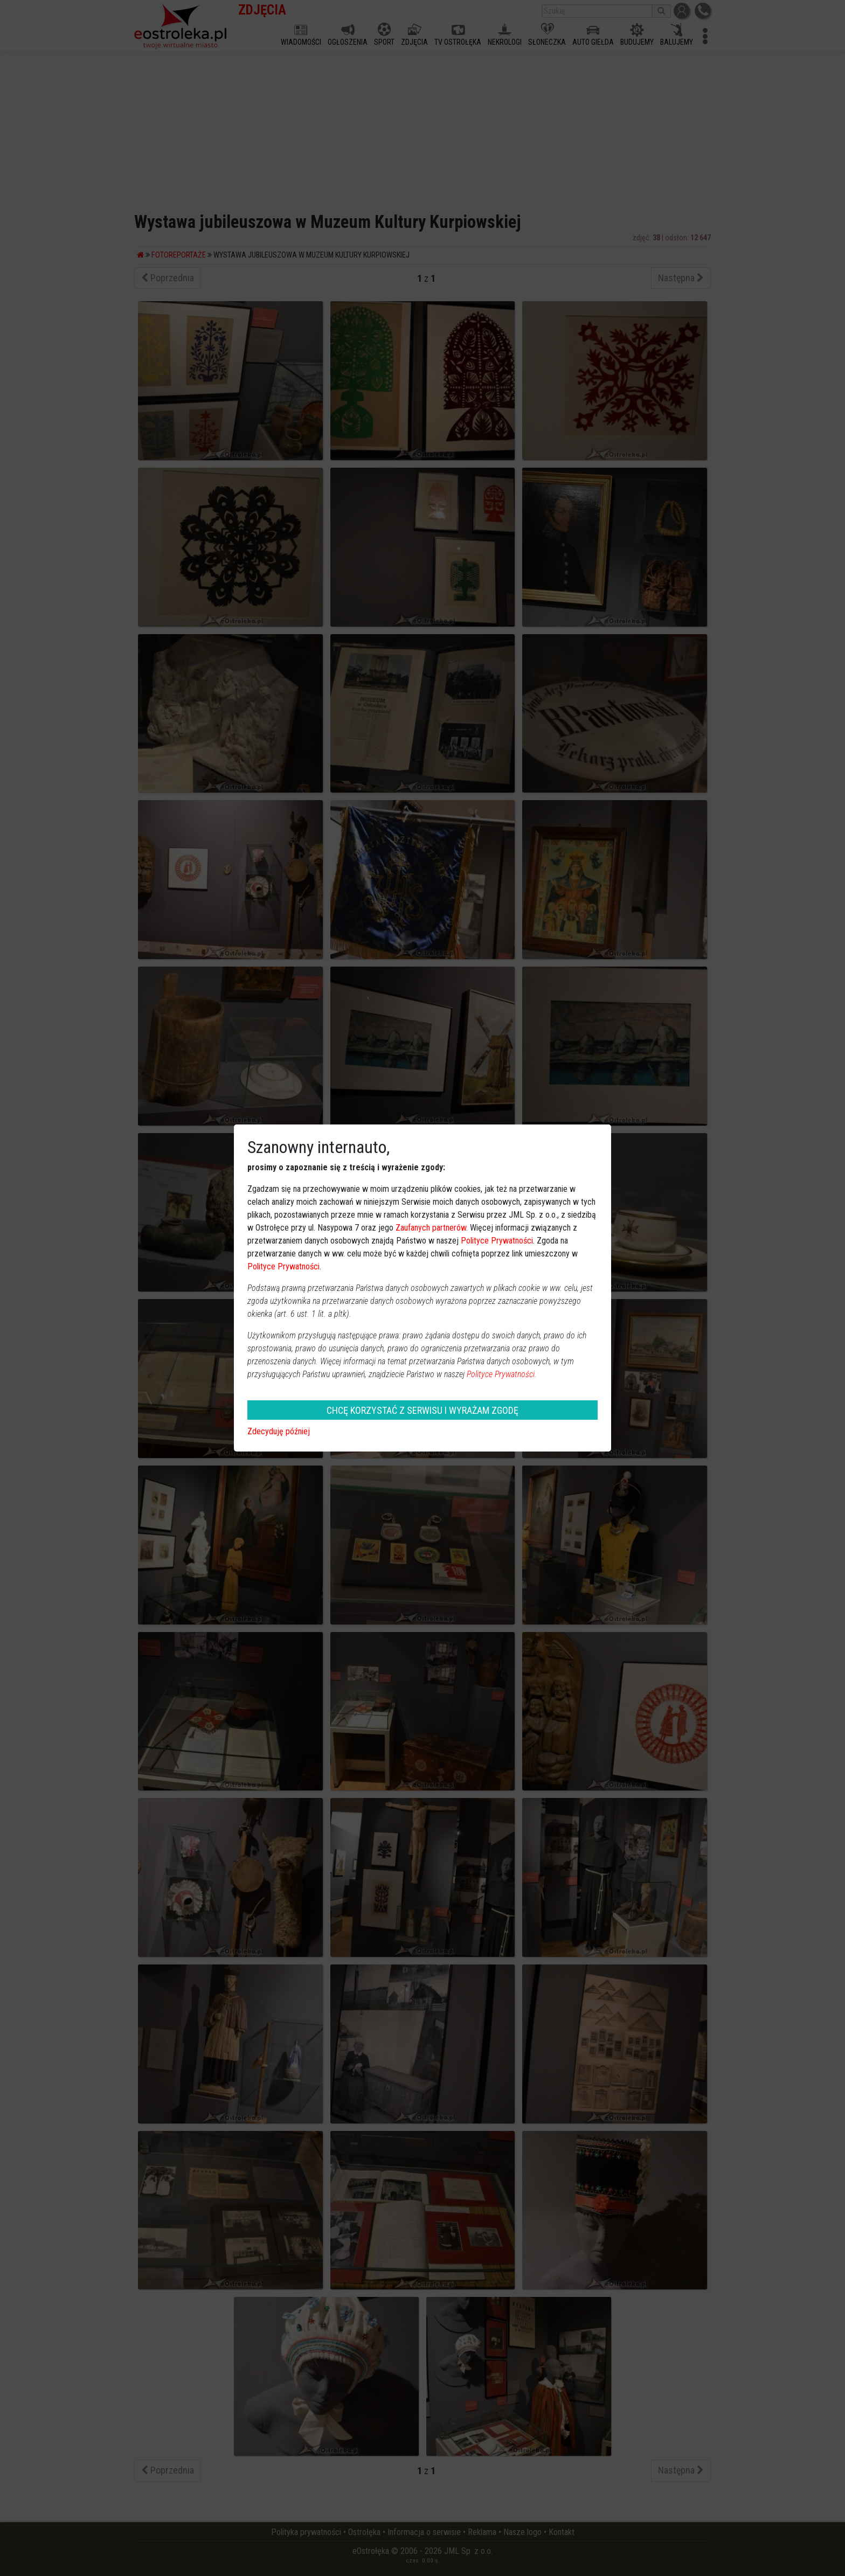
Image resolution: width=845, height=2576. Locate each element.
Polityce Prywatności (497, 1240)
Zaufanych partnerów (431, 1228)
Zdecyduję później (278, 1431)
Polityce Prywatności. (502, 1374)
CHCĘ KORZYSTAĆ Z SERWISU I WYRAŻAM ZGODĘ (422, 1410)
